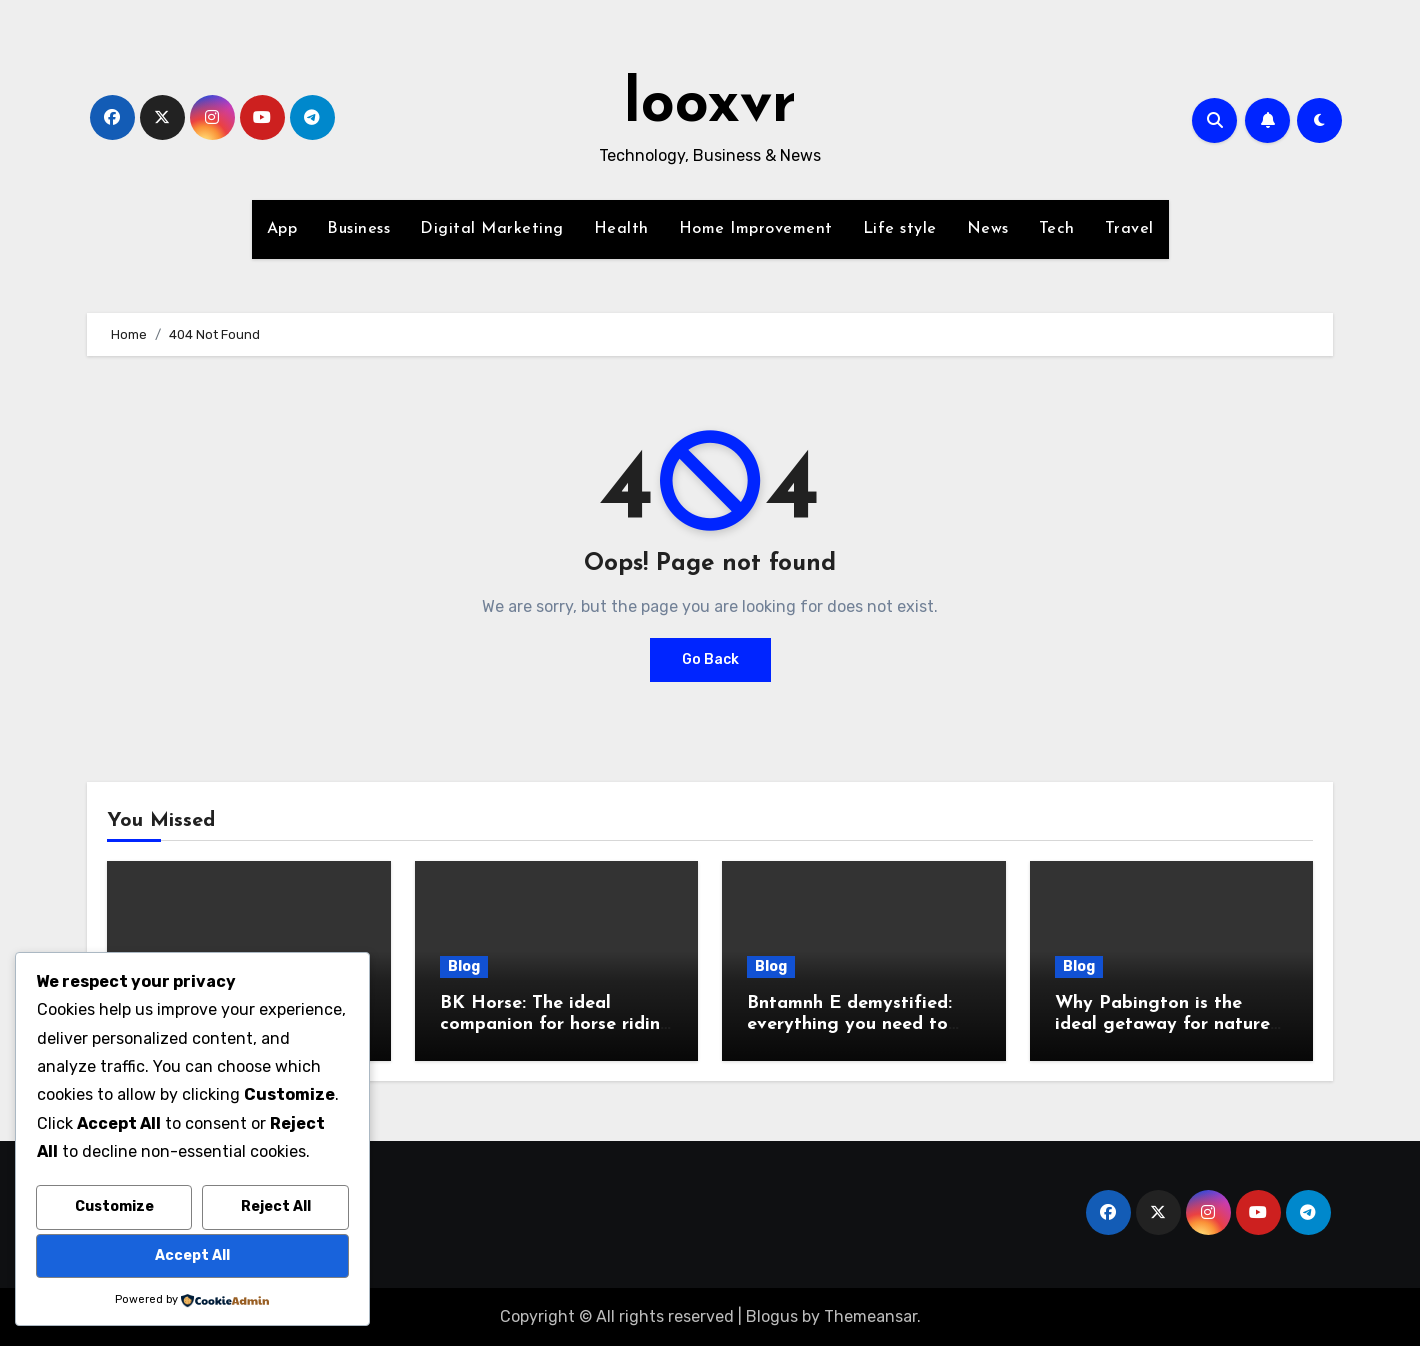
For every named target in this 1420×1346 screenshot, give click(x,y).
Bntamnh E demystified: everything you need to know (849, 1025)
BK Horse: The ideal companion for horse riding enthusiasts (556, 1025)
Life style (900, 229)
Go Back (710, 659)
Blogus (772, 1316)
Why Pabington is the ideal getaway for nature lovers (1162, 1025)
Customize (114, 1206)
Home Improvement (756, 229)
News (988, 229)
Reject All (276, 1206)
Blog (464, 966)
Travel (1129, 229)
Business (358, 229)
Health (621, 229)
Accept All (192, 1255)
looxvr (710, 106)
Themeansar (870, 1316)
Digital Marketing (492, 229)
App (282, 229)
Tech (1057, 229)
